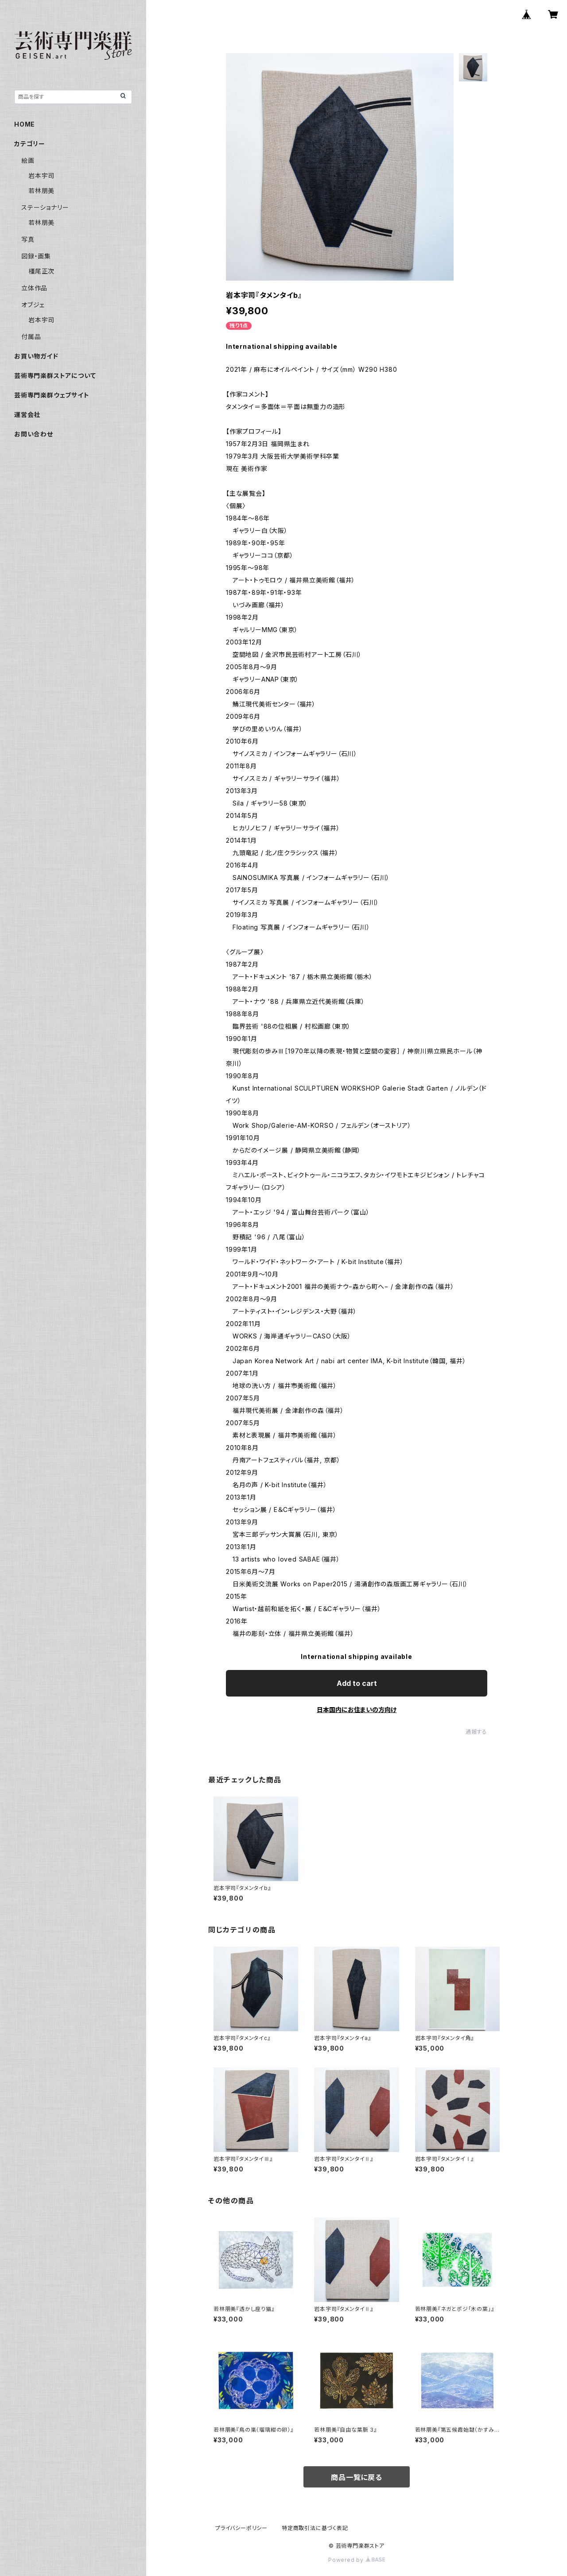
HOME (24, 124)
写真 (28, 239)
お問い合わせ (33, 434)
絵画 (28, 160)
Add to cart (357, 1683)
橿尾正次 (41, 271)
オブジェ (33, 305)
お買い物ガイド (36, 356)
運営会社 (27, 414)
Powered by (356, 2560)
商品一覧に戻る (356, 2477)
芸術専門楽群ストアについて (55, 375)
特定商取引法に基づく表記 (315, 2528)
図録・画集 (36, 256)
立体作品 (34, 288)
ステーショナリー (45, 207)
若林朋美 (41, 190)
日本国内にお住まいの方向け (356, 1709)
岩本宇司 (41, 175)
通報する (476, 1731)
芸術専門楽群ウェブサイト (51, 395)
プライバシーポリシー (241, 2528)
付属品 (31, 336)
